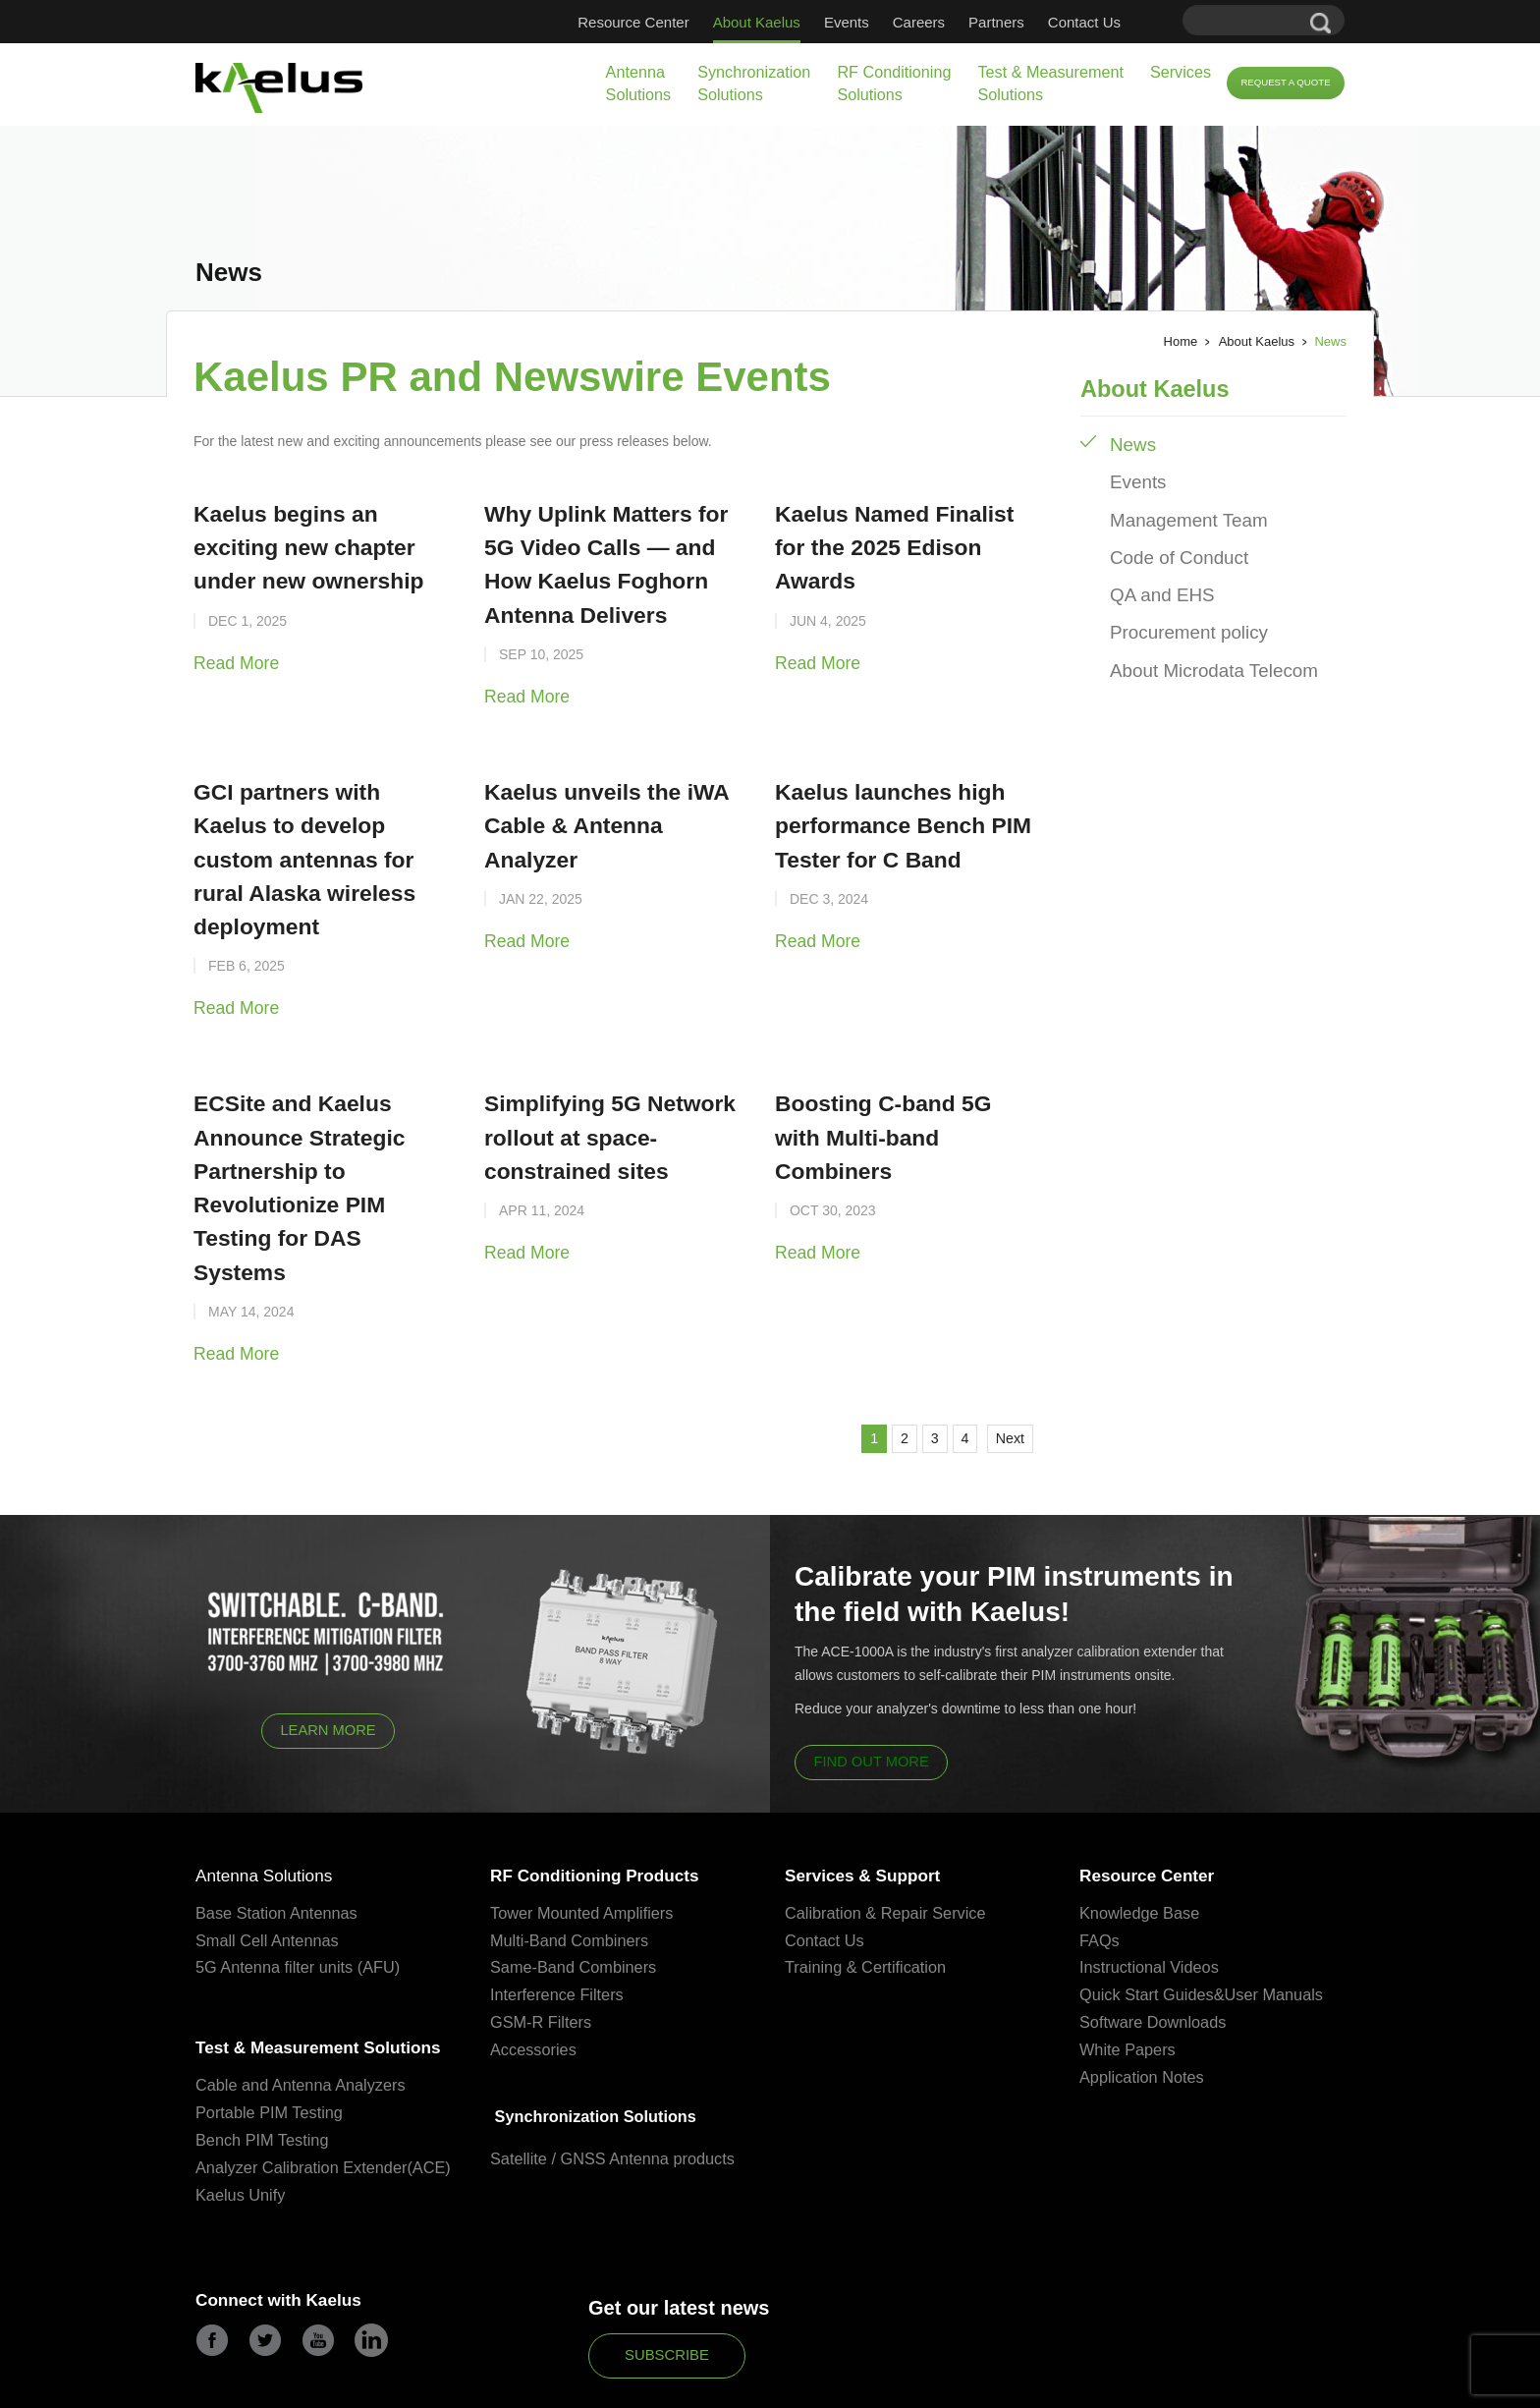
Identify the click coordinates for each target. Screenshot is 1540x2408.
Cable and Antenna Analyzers (304, 1997)
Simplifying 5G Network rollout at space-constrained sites (594, 1055)
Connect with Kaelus (292, 2239)
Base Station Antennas (279, 1789)
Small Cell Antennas (270, 1817)
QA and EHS (1154, 572)
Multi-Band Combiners (572, 1817)
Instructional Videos (1152, 1844)
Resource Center (633, 22)
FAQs (1100, 1817)
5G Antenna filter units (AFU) (302, 1844)
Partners (996, 22)
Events (846, 22)
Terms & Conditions (870, 2386)
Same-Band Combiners (577, 1844)
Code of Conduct (1169, 539)
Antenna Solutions (639, 83)
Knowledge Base (1142, 1789)
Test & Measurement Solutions (1050, 83)
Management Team (1177, 505)
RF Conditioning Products (612, 1751)
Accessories (535, 1927)
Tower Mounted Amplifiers (586, 1789)
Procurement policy (1177, 605)
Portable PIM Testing (272, 2025)
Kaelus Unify (242, 2131)
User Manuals (1282, 1872)
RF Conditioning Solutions (894, 83)
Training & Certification (869, 1844)
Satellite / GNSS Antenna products (617, 2037)
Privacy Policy (645, 2386)
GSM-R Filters (543, 1899)
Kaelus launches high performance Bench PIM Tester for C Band (887, 798)
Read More (229, 648)
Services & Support (875, 1751)
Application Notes (1144, 1954)
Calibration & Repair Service (890, 1789)
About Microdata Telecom (1198, 639)
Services (1180, 72)
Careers (919, 22)
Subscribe (667, 2291)
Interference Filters (560, 1872)
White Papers (1129, 1927)
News (1129, 438)
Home (1181, 341)
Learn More (328, 1602)
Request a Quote (1285, 82)
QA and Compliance (750, 2386)
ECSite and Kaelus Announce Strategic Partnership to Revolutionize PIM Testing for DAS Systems (314, 1084)
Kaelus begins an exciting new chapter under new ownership (314, 541)
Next (1001, 1307)
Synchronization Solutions (753, 83)
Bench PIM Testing (264, 2053)
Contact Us (1084, 22)
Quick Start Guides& (1155, 1872)
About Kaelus (756, 22)
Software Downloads (1156, 1899)
